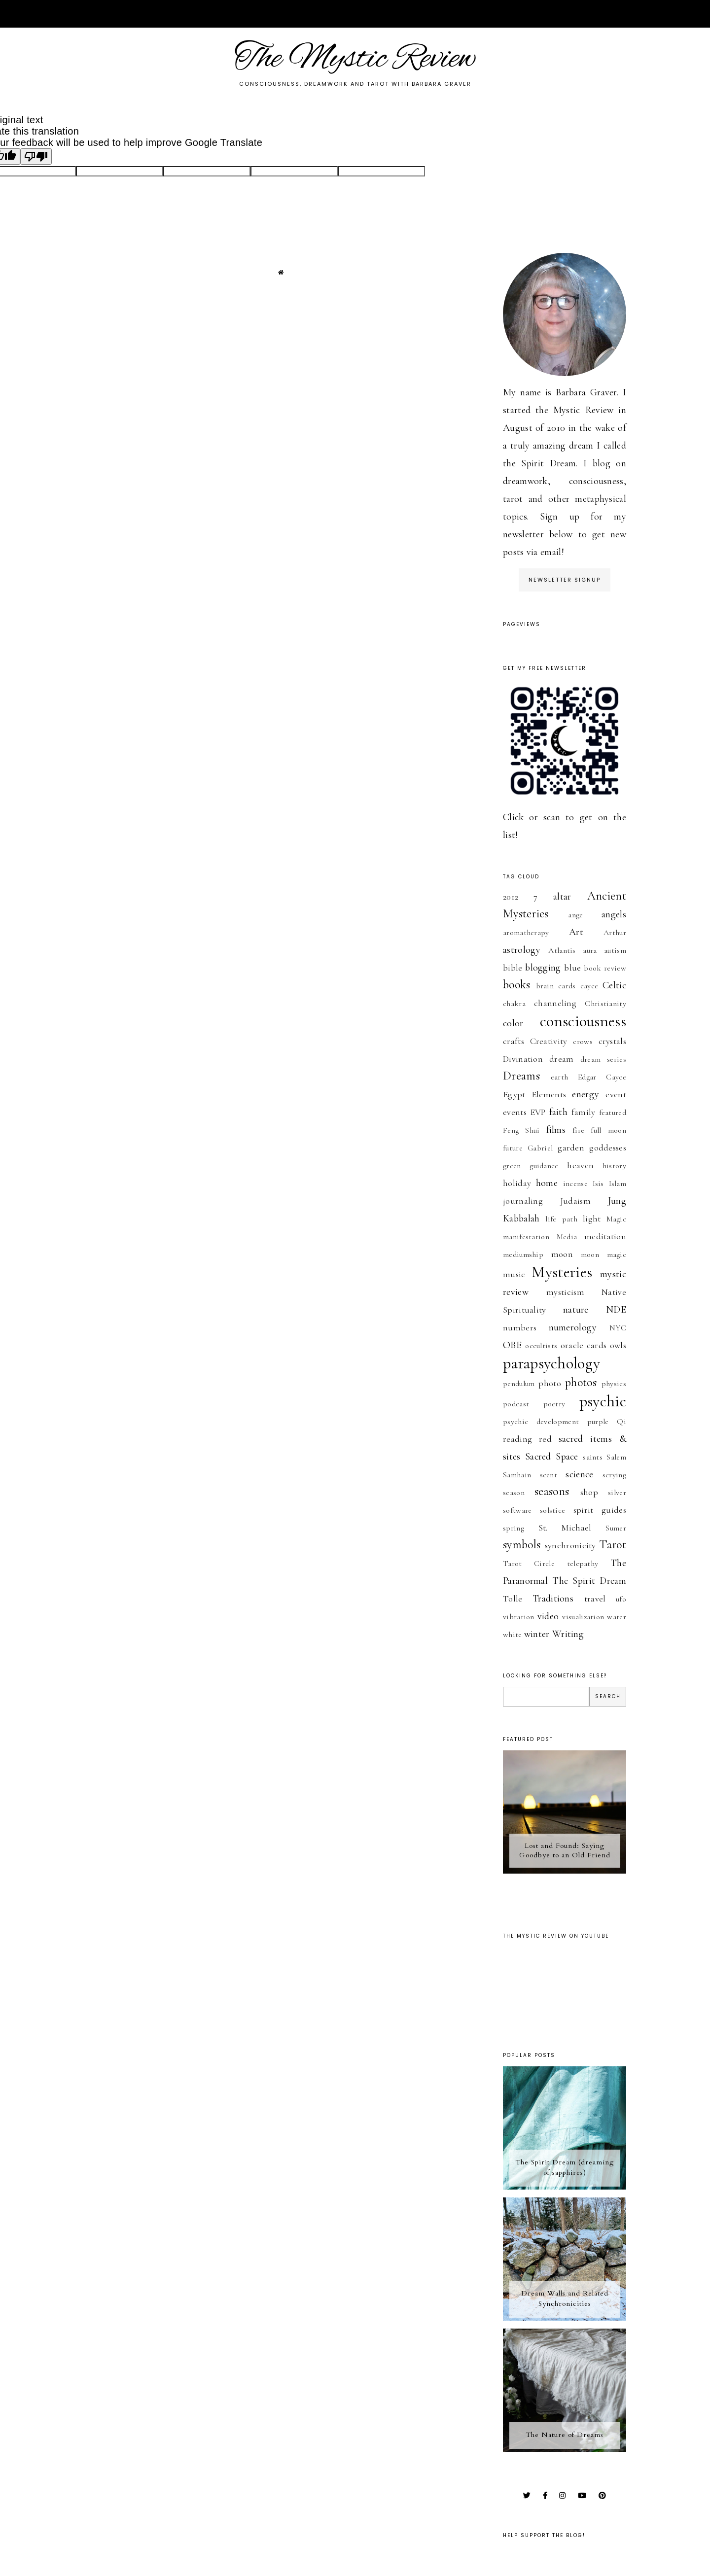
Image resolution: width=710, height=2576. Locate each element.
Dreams (521, 1076)
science (579, 1474)
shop (589, 1492)
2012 (510, 896)
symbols (521, 1544)
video (548, 1616)
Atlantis (561, 950)
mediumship (523, 1254)
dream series (603, 1059)
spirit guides (599, 1509)
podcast (516, 1404)
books (517, 984)
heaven (580, 1165)
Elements (549, 1094)
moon (562, 1254)
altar (562, 897)
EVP (538, 1112)
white (512, 1634)
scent (549, 1475)
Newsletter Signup (565, 580)
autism (615, 950)
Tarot (612, 1544)
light (592, 1218)
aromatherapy (526, 933)
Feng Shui (521, 1130)
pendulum (518, 1384)
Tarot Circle (529, 1563)
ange (575, 915)
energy (585, 1094)
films (556, 1130)
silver (617, 1492)
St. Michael (565, 1527)
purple (598, 1422)
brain (545, 986)
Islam (618, 1183)
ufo (621, 1599)
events (515, 1112)
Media (567, 1237)
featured (612, 1112)
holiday (517, 1183)
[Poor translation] (36, 156)
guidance (544, 1166)
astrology (522, 950)
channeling (555, 1003)
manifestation (526, 1237)
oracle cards (584, 1345)
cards (567, 986)
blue (572, 967)
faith (558, 1112)
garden (571, 1147)
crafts (513, 1041)
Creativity (549, 1041)
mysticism (565, 1292)
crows (583, 1041)
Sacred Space (551, 1456)
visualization (583, 1617)
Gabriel (540, 1148)
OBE (512, 1345)
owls (618, 1345)
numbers (519, 1327)
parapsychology (551, 1363)
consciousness (583, 1021)
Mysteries (562, 1272)
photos (581, 1382)
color (513, 1023)
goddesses (607, 1147)
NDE (616, 1310)
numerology (573, 1327)
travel (595, 1598)
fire (578, 1130)
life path (561, 1219)
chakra (514, 1004)
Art (576, 932)
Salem (616, 1457)
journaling (523, 1200)
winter (537, 1634)
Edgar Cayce (602, 1077)
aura (590, 950)
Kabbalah (521, 1218)
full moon (608, 1130)
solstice (552, 1510)
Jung (617, 1201)
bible (513, 967)
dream (561, 1058)
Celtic (614, 985)
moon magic (603, 1254)
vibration (518, 1617)
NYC (617, 1328)
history (614, 1166)
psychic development (541, 1422)
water (616, 1617)
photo (549, 1383)
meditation (605, 1236)
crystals (612, 1041)
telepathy (583, 1563)
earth (559, 1077)
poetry (554, 1404)
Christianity (605, 1004)
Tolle (513, 1598)
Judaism (575, 1200)
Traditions (552, 1598)
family (583, 1112)
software (517, 1510)
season (514, 1492)
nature (576, 1310)
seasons (551, 1491)
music (514, 1274)
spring (513, 1528)
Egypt (514, 1094)
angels (614, 914)
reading (517, 1438)
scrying (614, 1475)
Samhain (517, 1475)
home (547, 1183)
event (615, 1094)
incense (575, 1183)
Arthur (615, 933)
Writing (568, 1634)
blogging (543, 968)
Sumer (615, 1528)
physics (614, 1384)
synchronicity (570, 1545)
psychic (602, 1401)
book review (605, 968)
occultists (541, 1346)
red (545, 1438)
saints (593, 1457)
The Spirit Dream (589, 1581)
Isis (598, 1183)
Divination (523, 1058)
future (513, 1148)
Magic (616, 1219)
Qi (621, 1422)
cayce (589, 986)
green (512, 1166)
